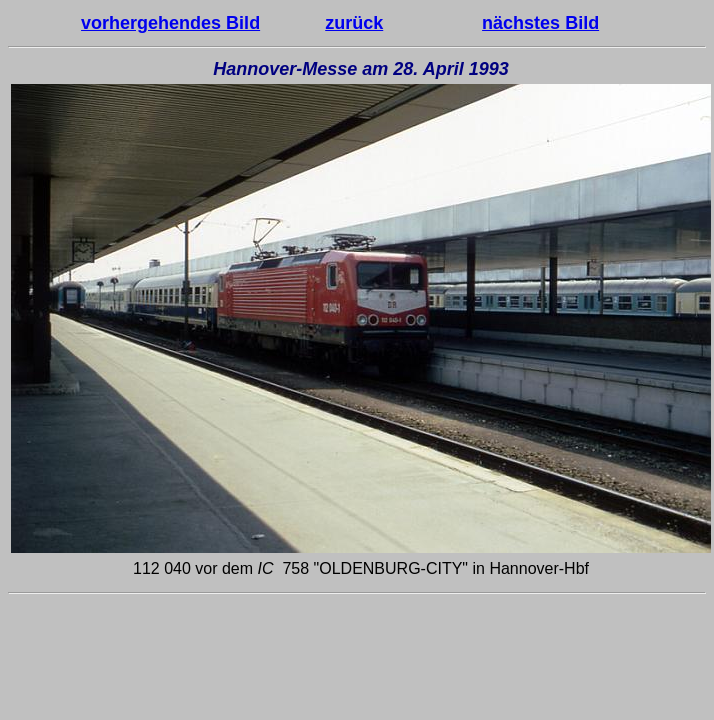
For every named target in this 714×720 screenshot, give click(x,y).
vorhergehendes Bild (170, 23)
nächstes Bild (540, 23)
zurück (354, 23)
